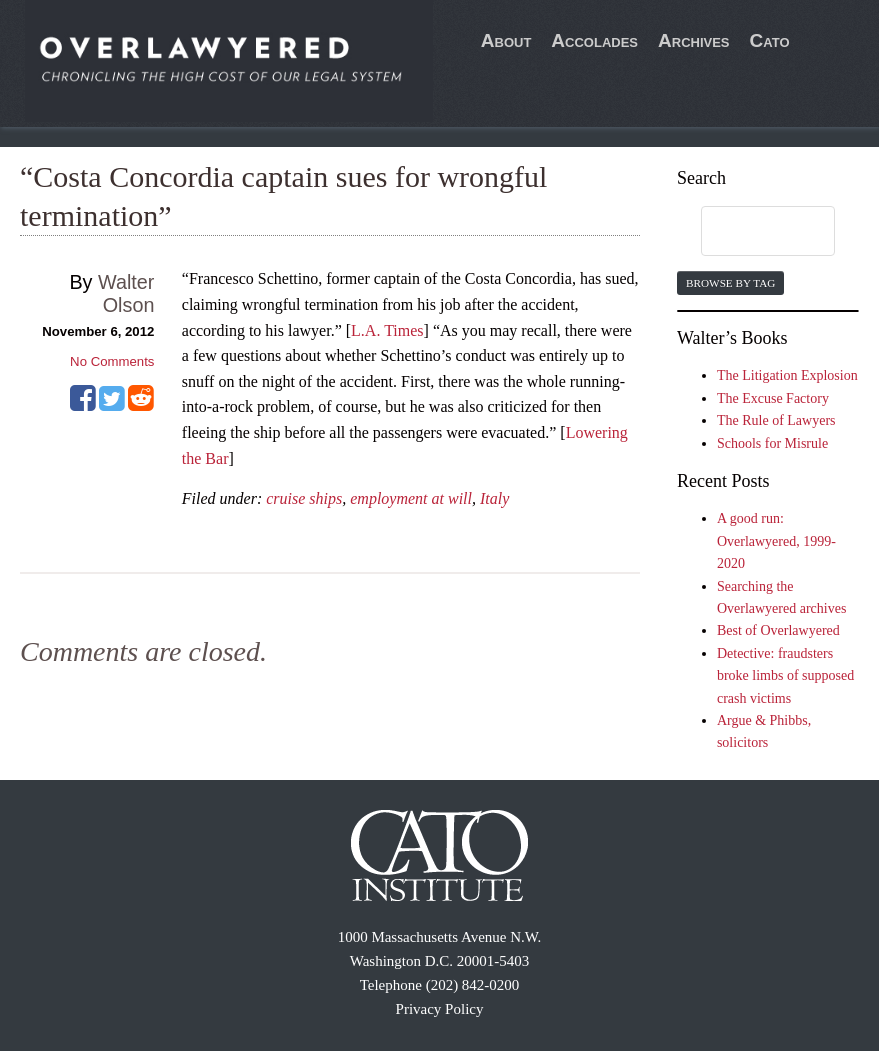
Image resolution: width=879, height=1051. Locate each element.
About (506, 40)
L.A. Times (387, 330)
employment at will (411, 498)
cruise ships (304, 498)
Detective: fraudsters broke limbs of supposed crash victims (785, 676)
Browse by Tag (730, 283)
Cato (770, 40)
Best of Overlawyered (778, 630)
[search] (749, 232)
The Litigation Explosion (787, 375)
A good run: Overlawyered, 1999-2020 (776, 541)
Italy (494, 498)
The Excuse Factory (773, 398)
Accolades (594, 40)
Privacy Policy (440, 1009)
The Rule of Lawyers (776, 420)
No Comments (112, 361)
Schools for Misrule (772, 443)
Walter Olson (126, 293)
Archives (694, 40)
